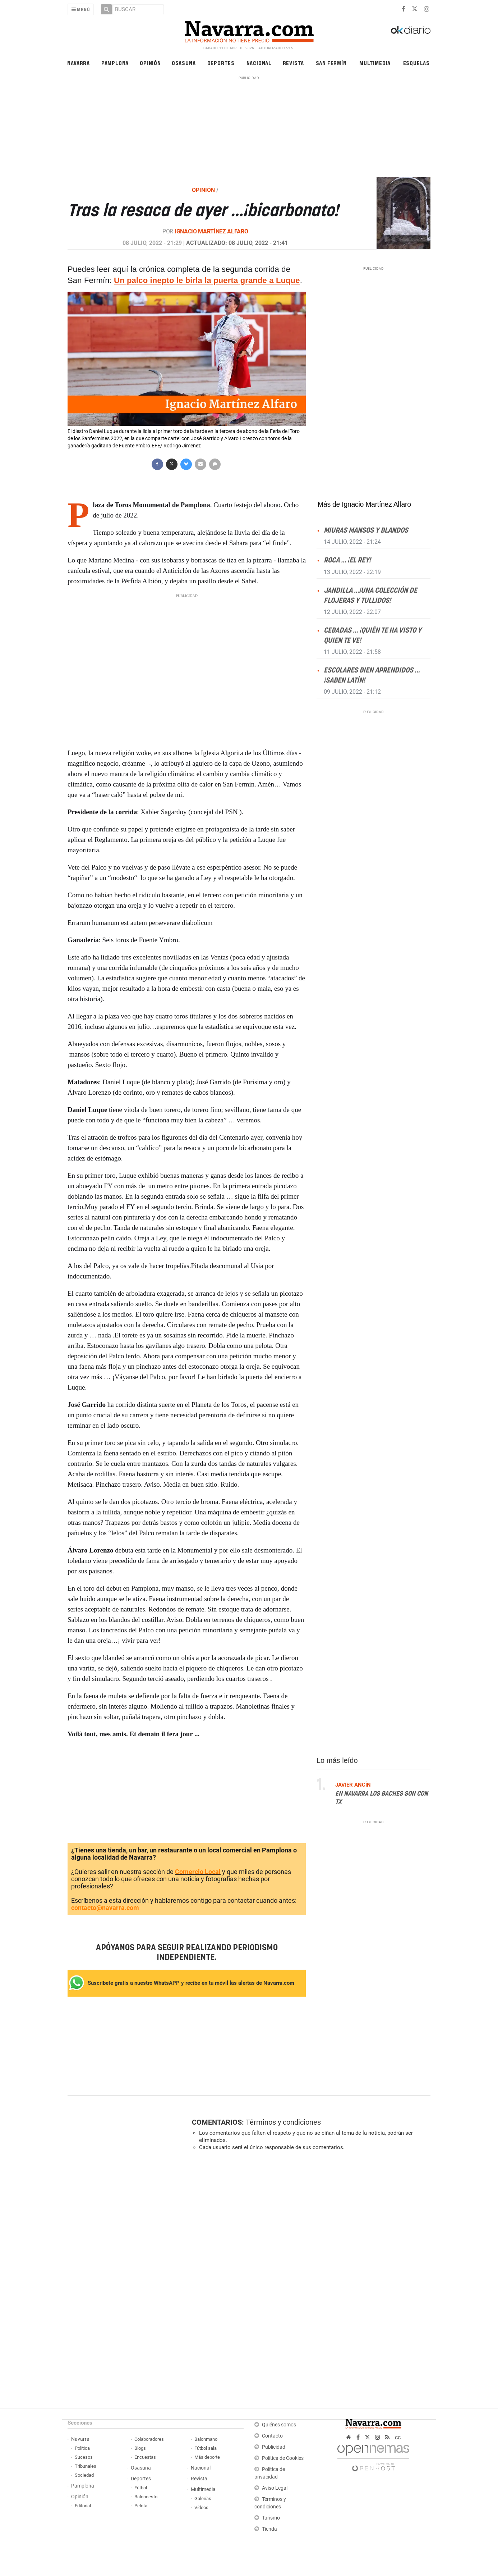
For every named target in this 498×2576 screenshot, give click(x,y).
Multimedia (375, 62)
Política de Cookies (283, 2458)
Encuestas (145, 2457)
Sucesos (84, 2457)
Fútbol (140, 2487)
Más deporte (207, 2457)
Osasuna (184, 62)
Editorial (83, 2505)
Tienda (269, 2529)
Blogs (140, 2448)
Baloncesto (145, 2496)
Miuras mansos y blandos (366, 530)
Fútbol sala (205, 2448)
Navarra (78, 62)
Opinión (150, 62)
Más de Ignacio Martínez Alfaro (364, 504)
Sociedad (84, 2475)
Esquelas (416, 62)
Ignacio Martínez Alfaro (211, 231)
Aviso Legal (274, 2488)
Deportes (221, 62)
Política (82, 2448)
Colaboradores (149, 2439)
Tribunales (85, 2466)
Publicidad (273, 2447)
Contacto (272, 2436)
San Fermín (331, 62)
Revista (293, 62)
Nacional (259, 62)
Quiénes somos (279, 2425)
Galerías (202, 2498)
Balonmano (205, 2439)
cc (398, 2437)
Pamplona (115, 62)
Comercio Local (198, 1871)
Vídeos (201, 2507)
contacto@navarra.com (105, 1907)
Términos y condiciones (283, 2122)
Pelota (140, 2505)
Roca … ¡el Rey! (347, 560)
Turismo (271, 2518)
